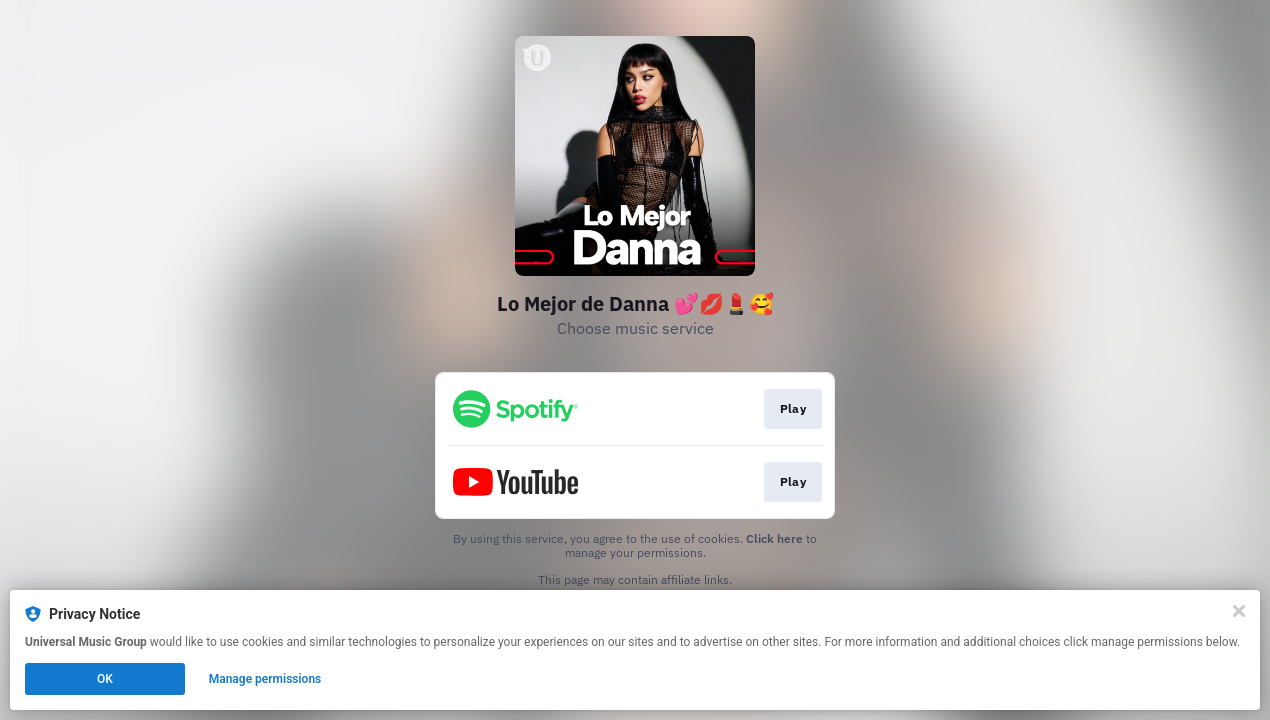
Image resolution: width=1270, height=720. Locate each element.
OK (105, 679)
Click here (774, 538)
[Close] (1239, 611)
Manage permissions (265, 679)
